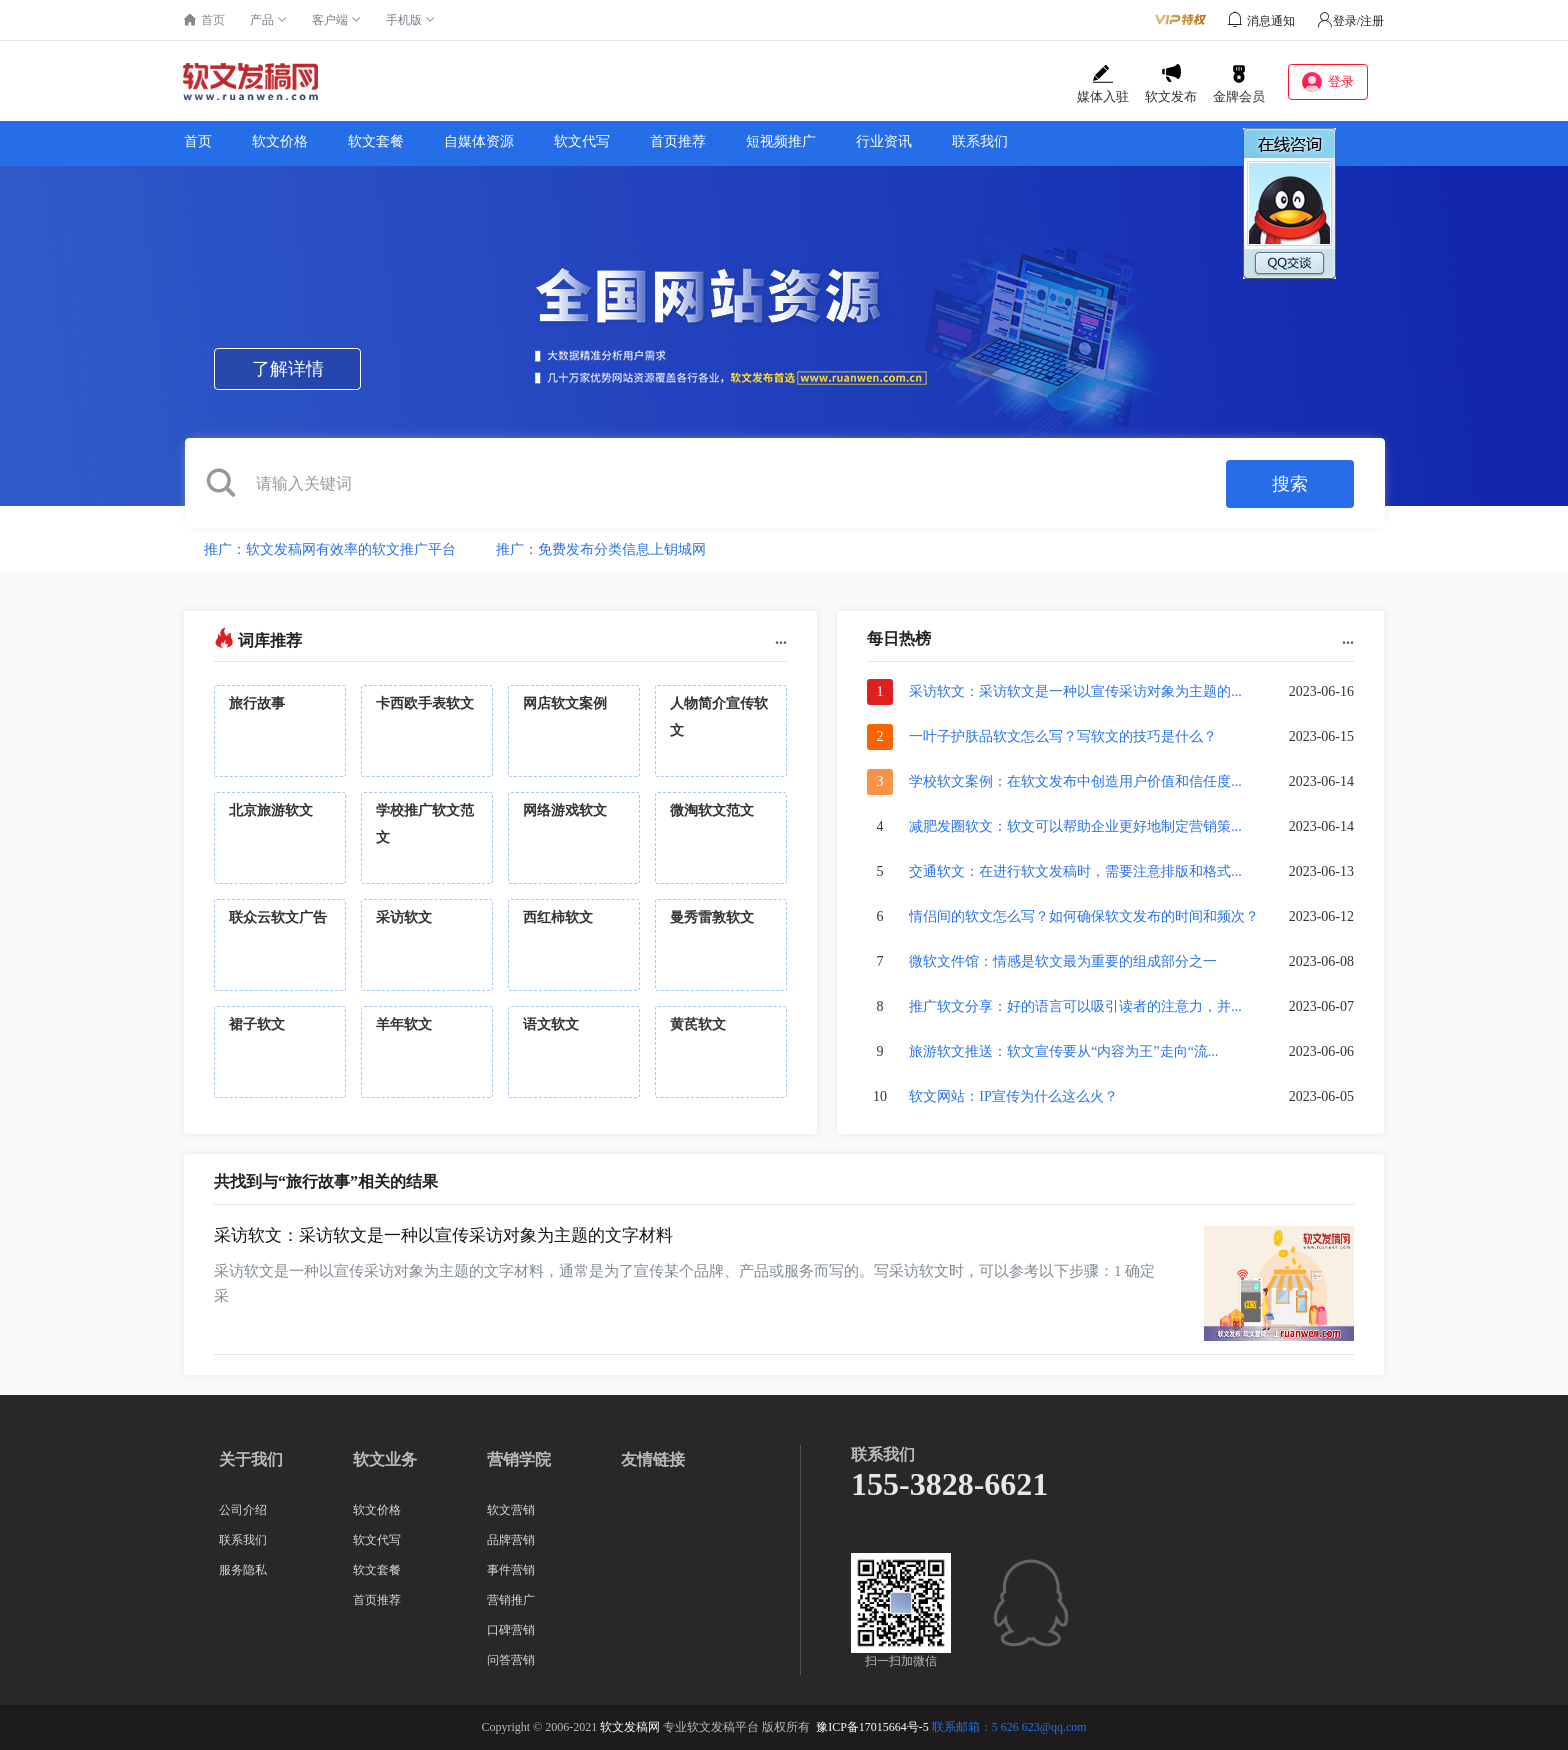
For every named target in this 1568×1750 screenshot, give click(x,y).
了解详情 (288, 369)
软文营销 (511, 1510)
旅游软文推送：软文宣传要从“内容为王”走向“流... (1063, 1051)
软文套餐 (376, 141)
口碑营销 (511, 1630)
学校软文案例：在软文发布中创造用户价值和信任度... (1075, 781)
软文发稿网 (630, 1727)
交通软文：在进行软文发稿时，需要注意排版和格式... (1075, 871)
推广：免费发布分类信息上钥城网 (601, 549)
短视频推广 (781, 141)
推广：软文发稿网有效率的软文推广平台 (330, 549)
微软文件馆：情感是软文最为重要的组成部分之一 (1063, 961)
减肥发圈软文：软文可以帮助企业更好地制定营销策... (1075, 826)
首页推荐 (678, 141)
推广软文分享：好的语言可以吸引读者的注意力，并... (1075, 1006)
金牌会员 (1239, 84)
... (781, 638)
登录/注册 (1350, 21)
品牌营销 (511, 1540)
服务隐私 (243, 1570)
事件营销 (511, 1570)
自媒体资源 (479, 141)
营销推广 (511, 1600)
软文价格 (280, 141)
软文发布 (1171, 84)
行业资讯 (884, 141)
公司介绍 (243, 1510)
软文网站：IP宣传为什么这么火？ (1013, 1096)
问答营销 (511, 1660)
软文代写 (582, 141)
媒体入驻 (1103, 84)
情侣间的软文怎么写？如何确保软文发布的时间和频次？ (1084, 916)
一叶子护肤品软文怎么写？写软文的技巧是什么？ (1063, 736)
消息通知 (1271, 21)
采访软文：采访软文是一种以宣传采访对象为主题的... (1075, 691)
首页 (198, 141)
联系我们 (980, 141)
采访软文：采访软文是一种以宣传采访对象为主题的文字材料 (443, 1235)
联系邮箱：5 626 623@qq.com (1009, 1727)
